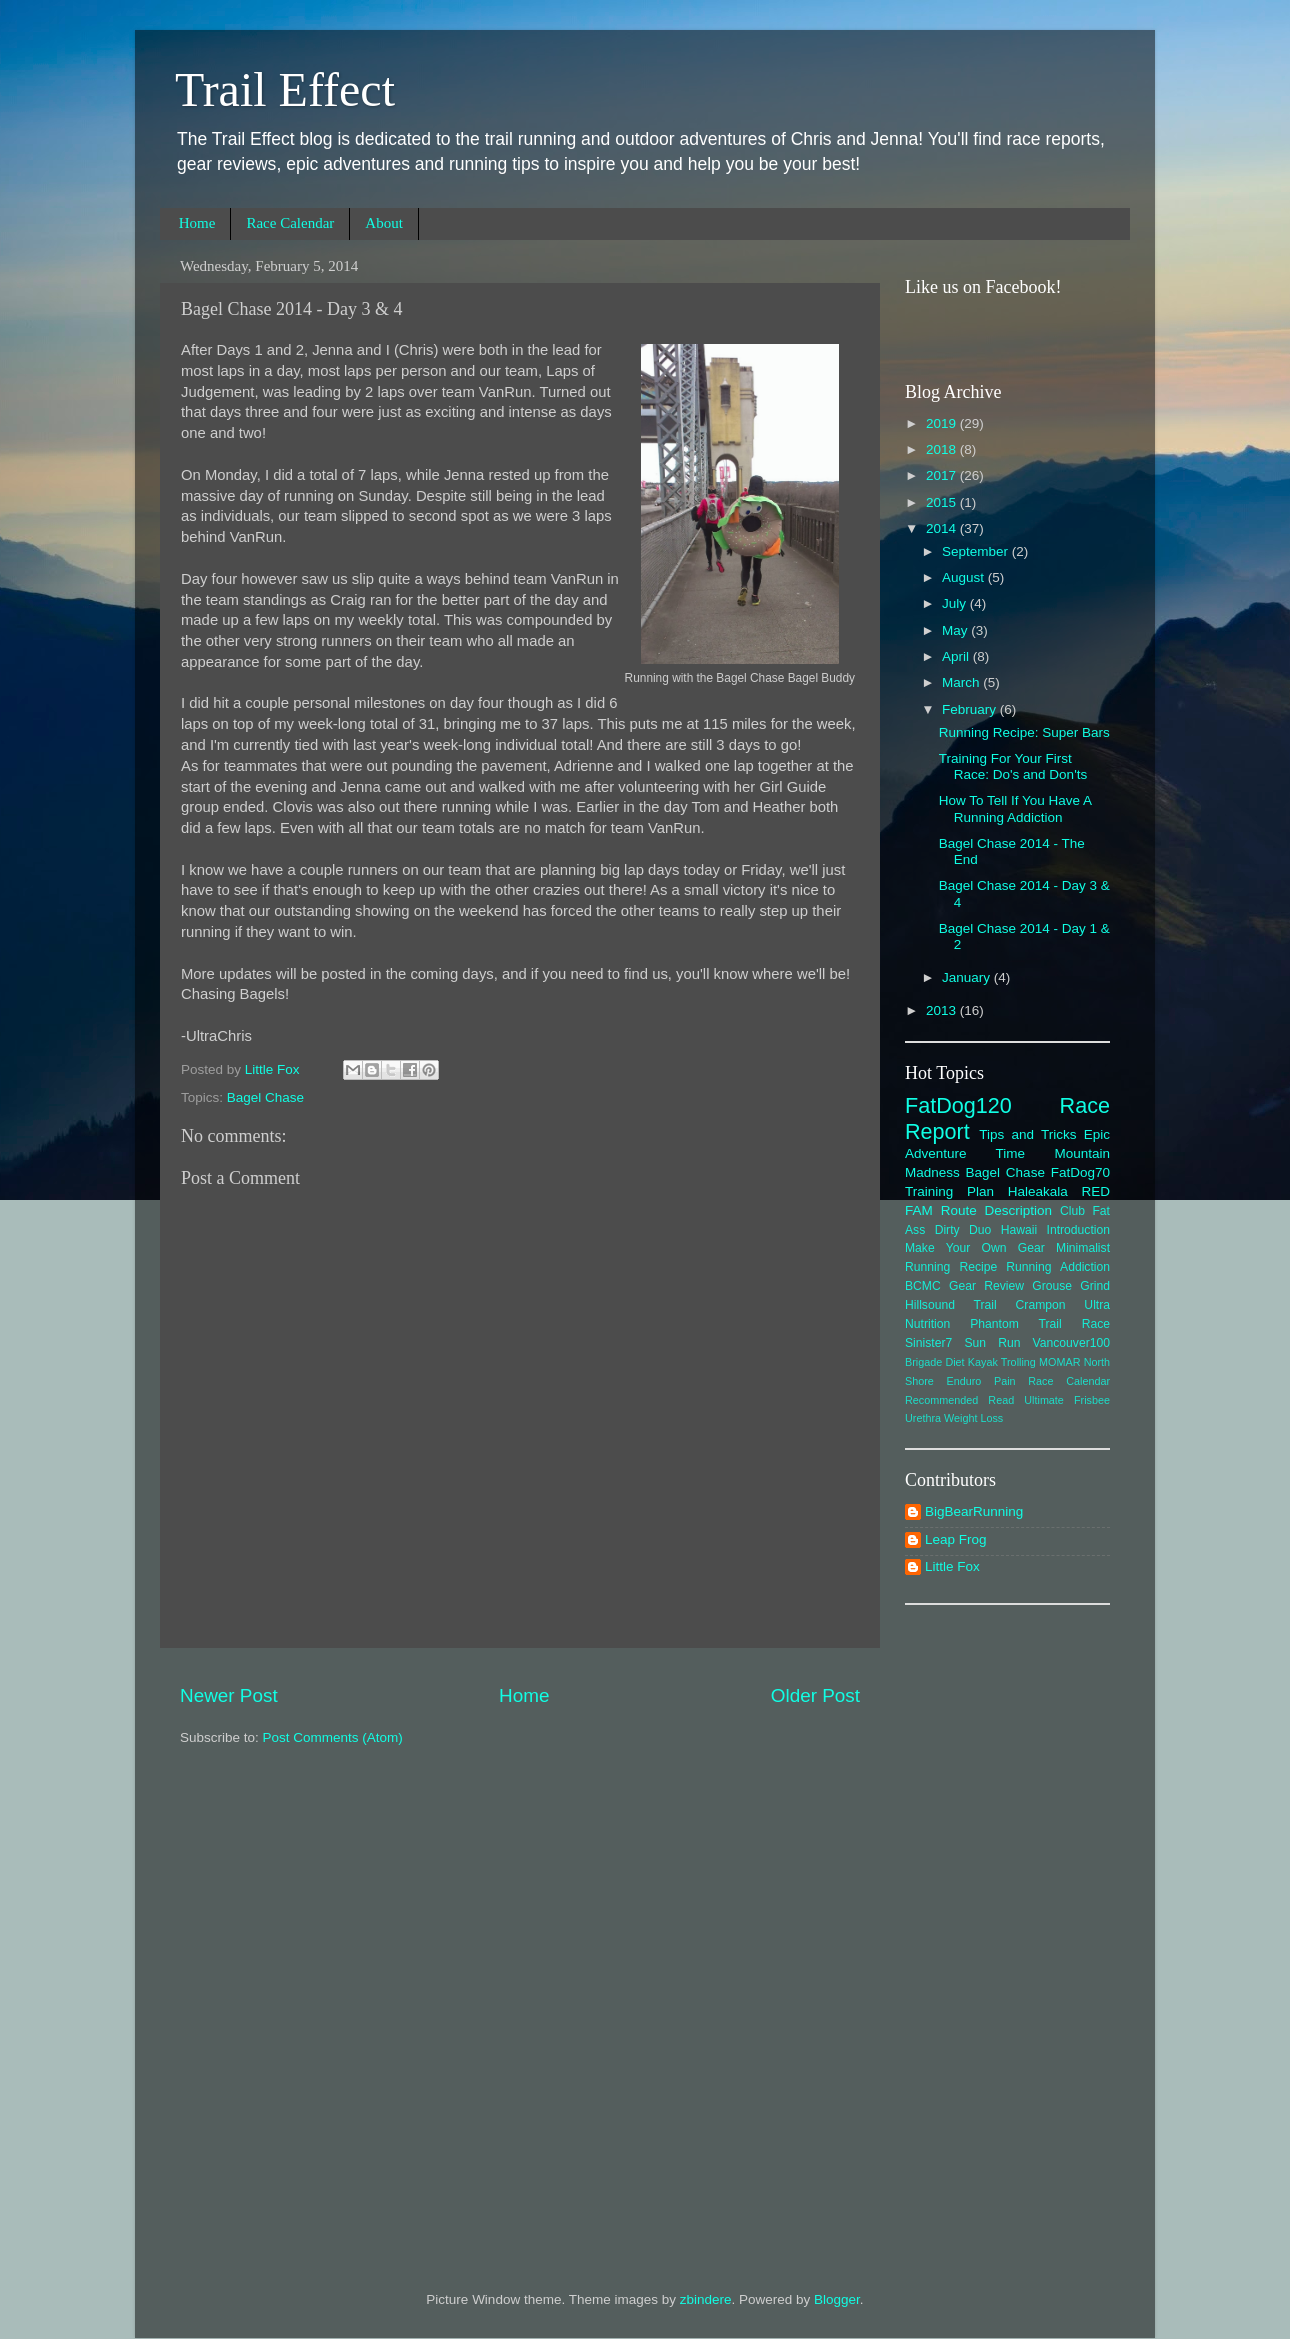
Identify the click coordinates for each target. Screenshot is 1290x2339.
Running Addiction (1058, 1267)
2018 (943, 449)
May (956, 630)
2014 (943, 528)
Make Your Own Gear (975, 1248)
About (384, 223)
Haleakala (1038, 1191)
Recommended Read (959, 1400)
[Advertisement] (1008, 1925)
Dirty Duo (963, 1230)
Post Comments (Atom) (333, 1737)
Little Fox (952, 1566)
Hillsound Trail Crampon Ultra (1007, 1305)
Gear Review (986, 1286)
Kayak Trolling (1002, 1362)
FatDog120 (958, 1105)
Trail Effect (285, 89)
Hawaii (1019, 1230)
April (957, 656)
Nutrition (927, 1324)
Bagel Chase (265, 1097)
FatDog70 (1080, 1172)
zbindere (706, 2299)
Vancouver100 (1071, 1343)
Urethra (923, 1418)
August (965, 577)
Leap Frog (956, 1539)
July (956, 603)
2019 (943, 423)
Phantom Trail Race (1040, 1324)
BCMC (923, 1286)
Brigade (923, 1362)
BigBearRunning (974, 1511)
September (977, 551)
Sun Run (992, 1343)
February (971, 709)
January (968, 977)
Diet (954, 1362)
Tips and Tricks (1027, 1134)
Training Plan (949, 1191)
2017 (943, 475)
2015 (943, 502)
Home (197, 223)
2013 (943, 1010)
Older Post (815, 1695)
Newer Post (229, 1695)
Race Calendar (290, 223)
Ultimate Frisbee (1067, 1400)
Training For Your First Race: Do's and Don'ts (1013, 766)
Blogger (837, 2299)
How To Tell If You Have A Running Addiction (1015, 808)
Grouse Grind (1071, 1286)
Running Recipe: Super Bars (1024, 732)
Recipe (978, 1267)
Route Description (996, 1210)
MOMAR (1059, 1362)
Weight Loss (973, 1418)
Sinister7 (928, 1343)
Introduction (1078, 1230)
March (962, 682)
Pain (1005, 1381)
